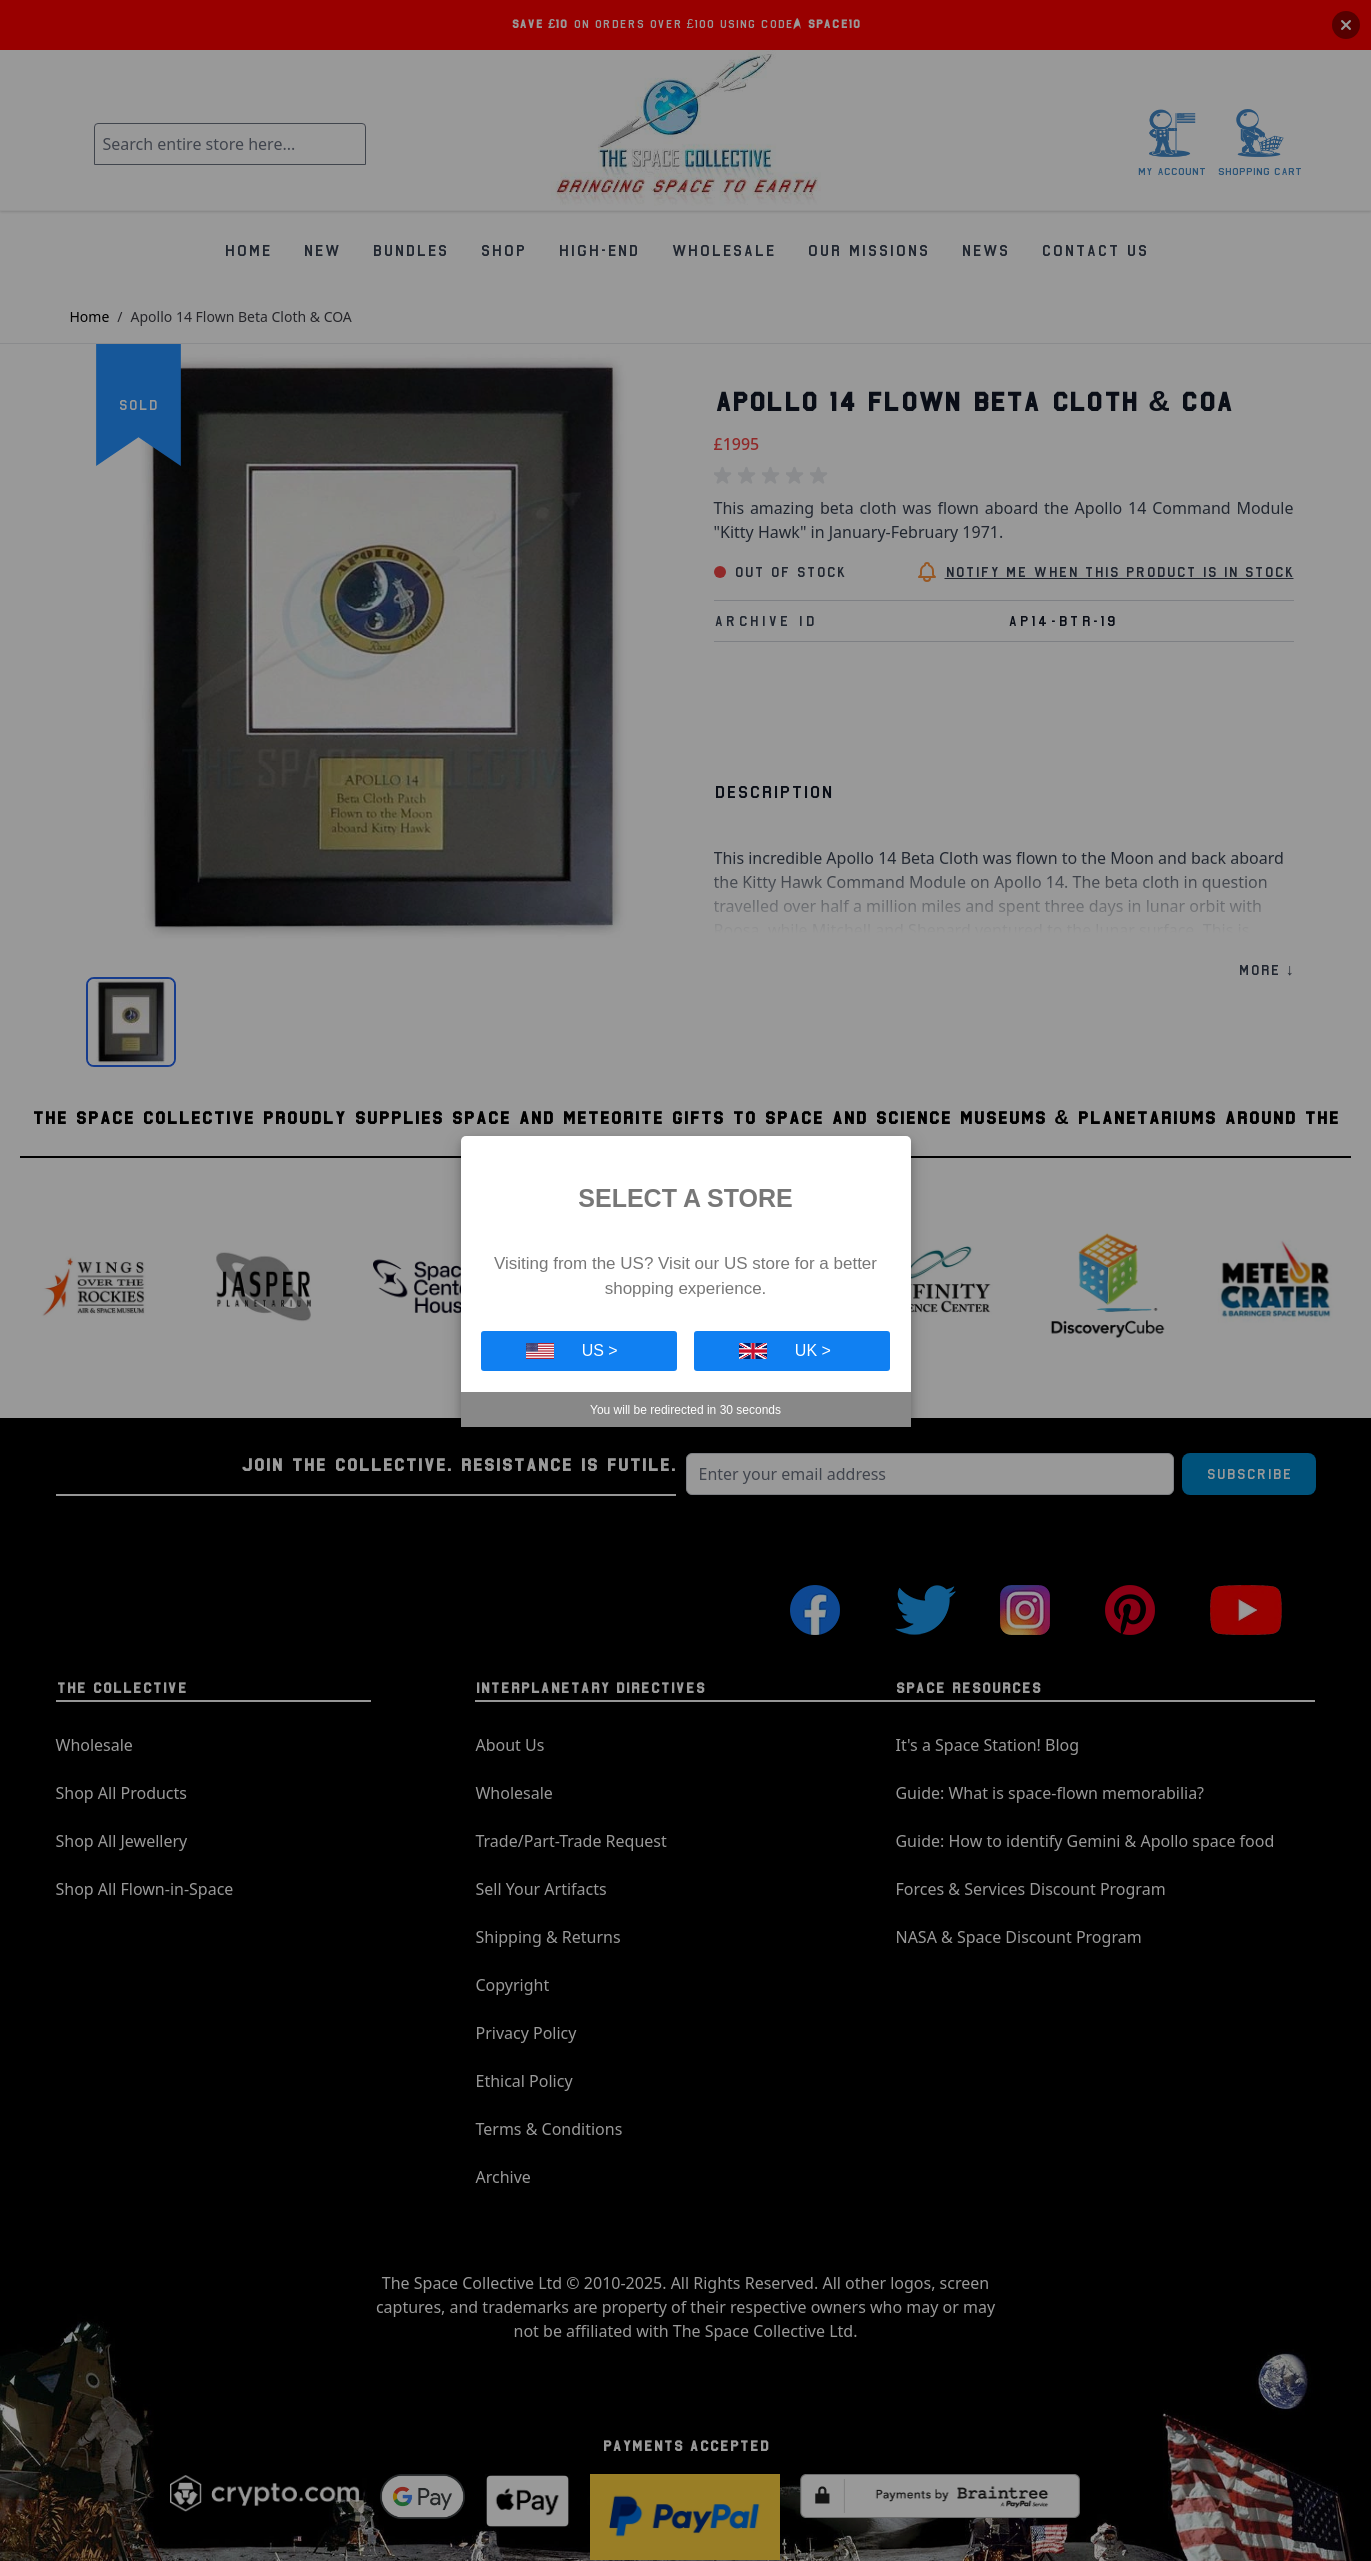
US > (572, 1350)
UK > (785, 1350)
